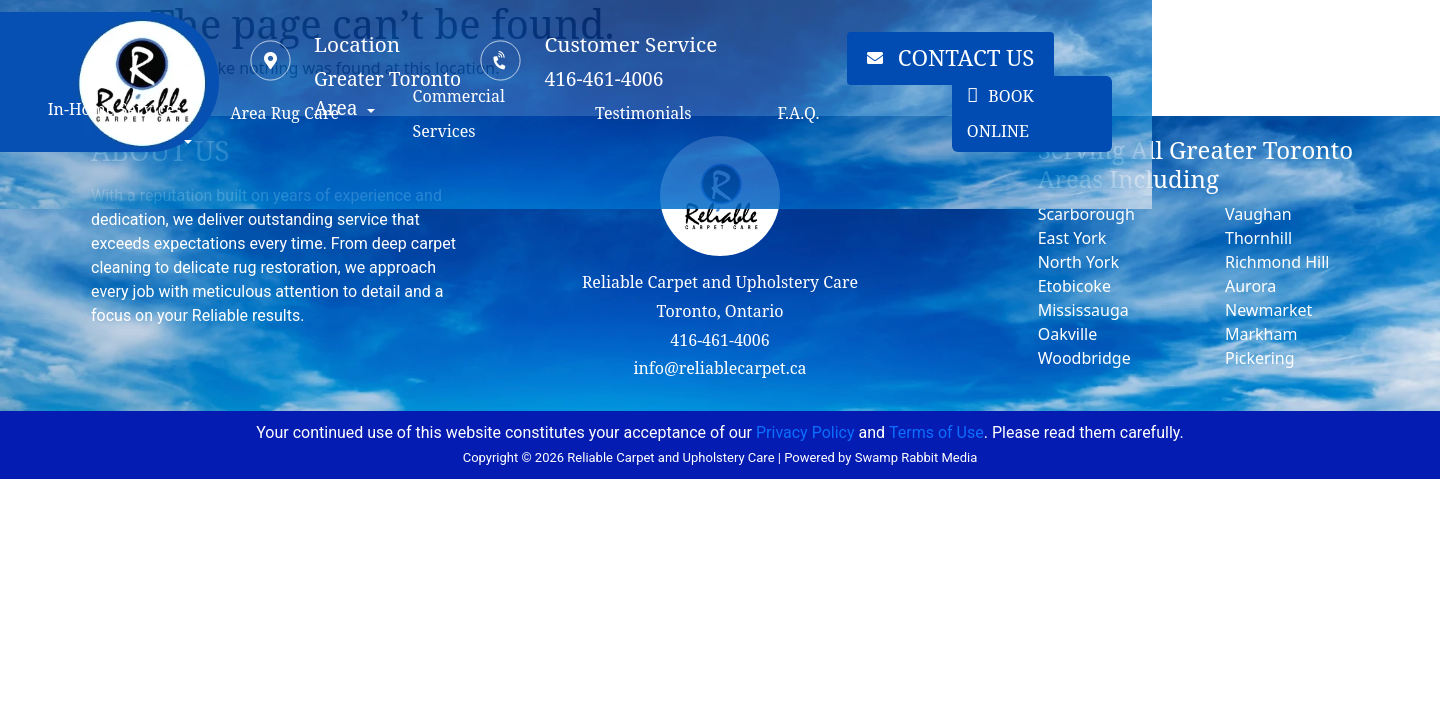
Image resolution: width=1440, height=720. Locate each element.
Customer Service (806, 52)
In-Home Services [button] (250, 184)
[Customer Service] (677, 69)
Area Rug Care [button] (444, 184)
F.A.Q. (1034, 184)
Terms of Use (936, 432)
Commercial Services (677, 184)
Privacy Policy (805, 432)
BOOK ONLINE (1293, 184)
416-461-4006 (719, 340)
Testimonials (853, 184)
